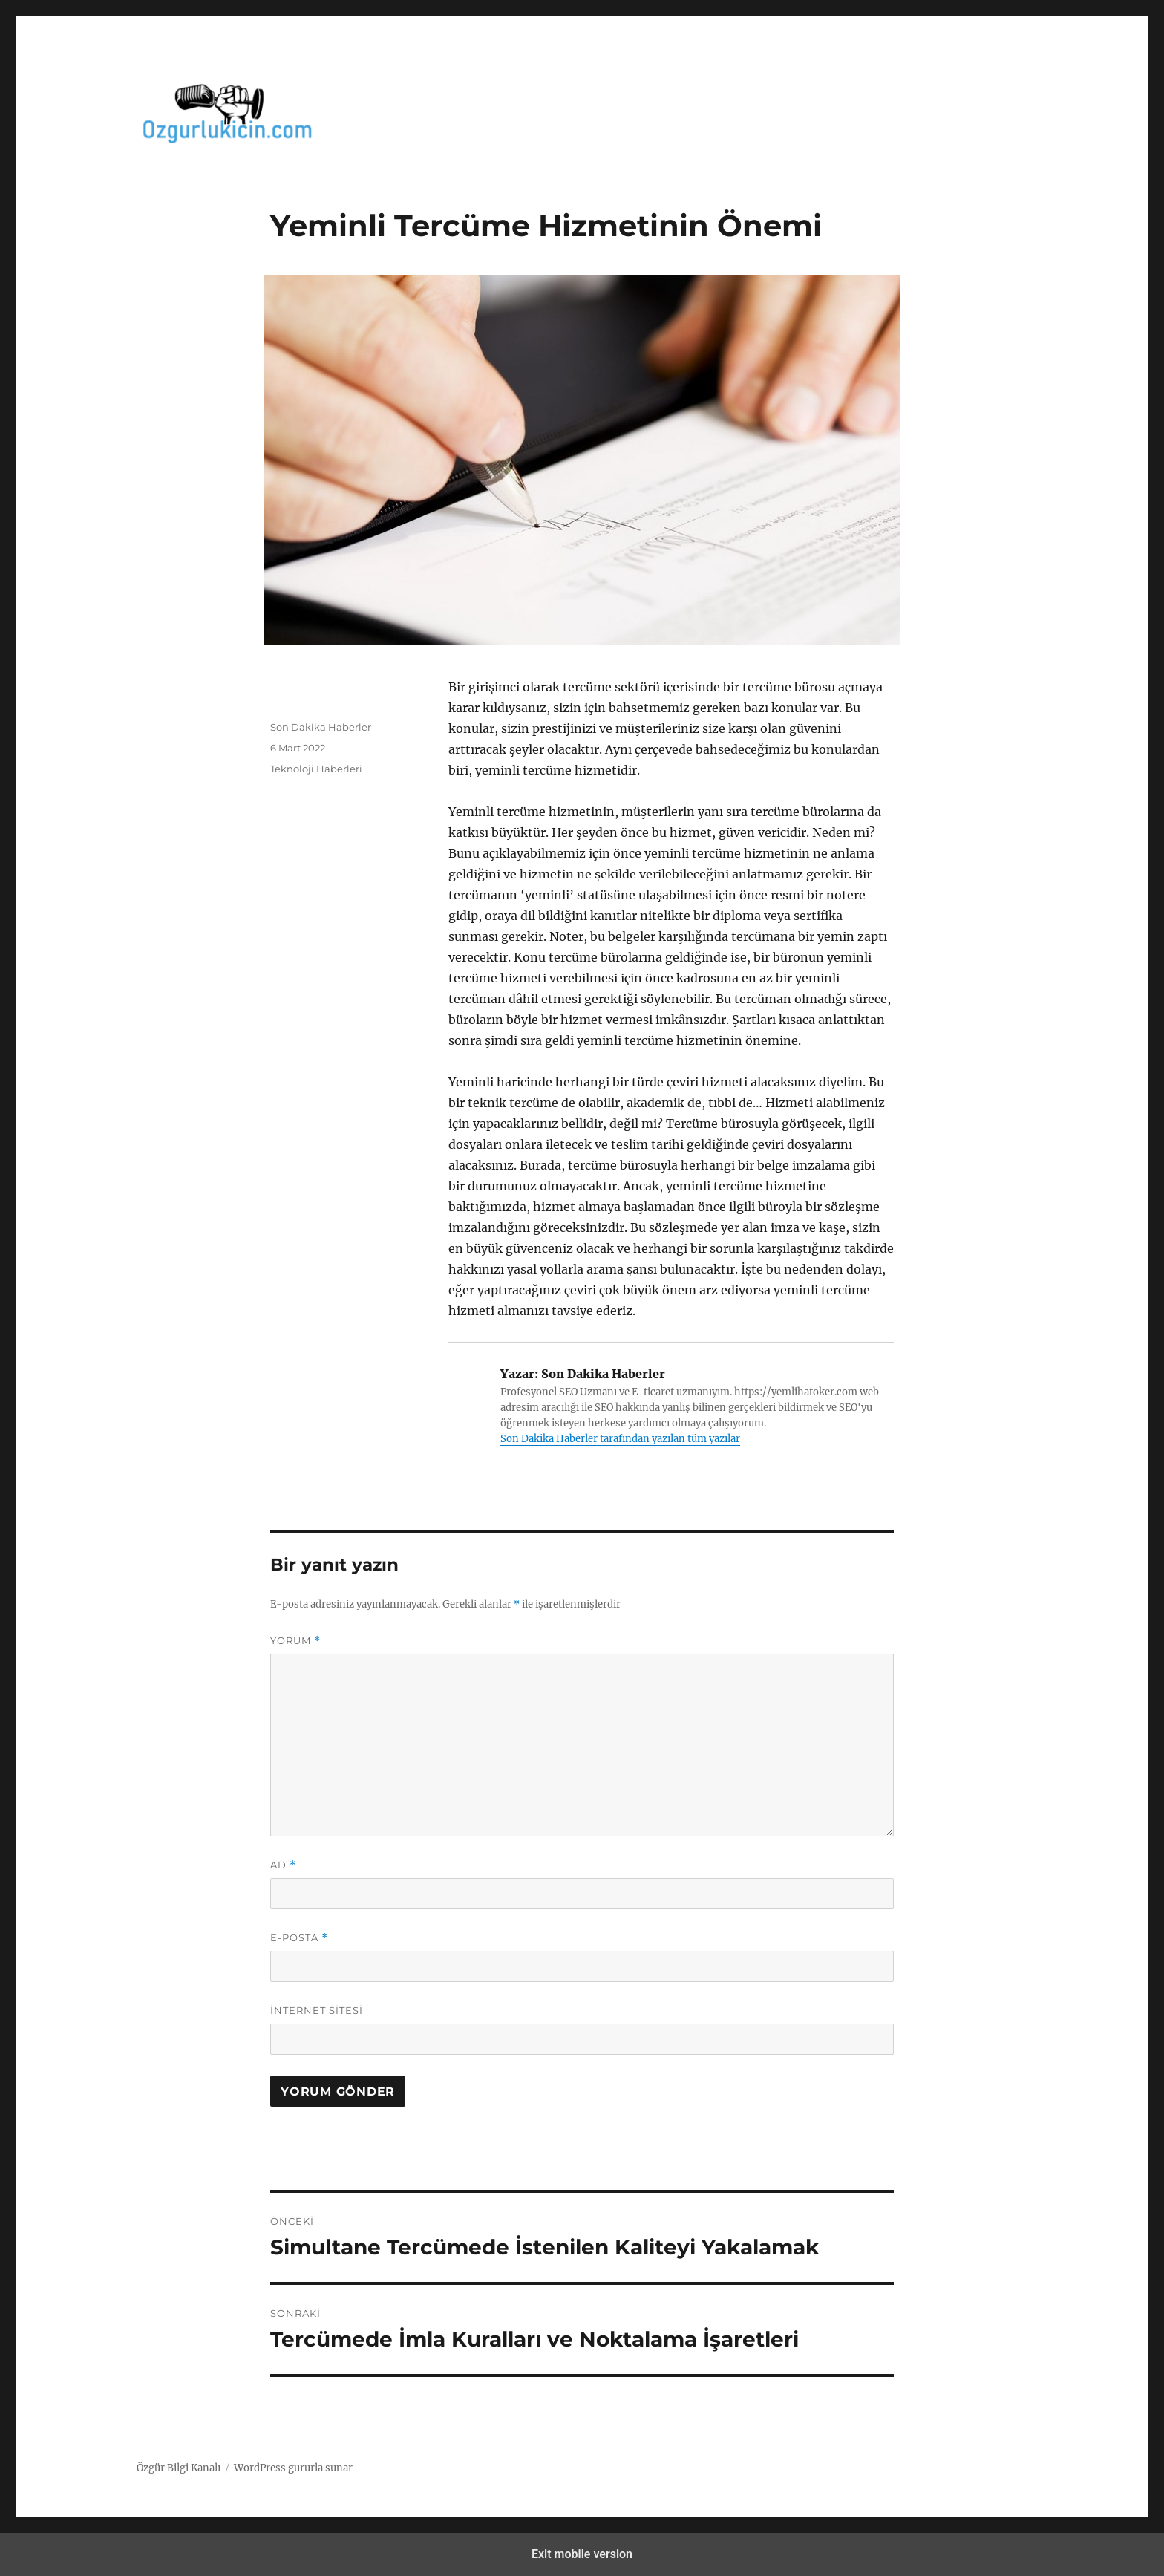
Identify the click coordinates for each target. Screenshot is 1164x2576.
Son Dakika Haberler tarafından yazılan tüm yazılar (620, 1438)
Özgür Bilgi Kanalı (178, 2468)
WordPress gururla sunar (293, 2468)
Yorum (295, 1640)
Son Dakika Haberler (320, 727)
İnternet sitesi (316, 2010)
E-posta (299, 1937)
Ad (283, 1865)
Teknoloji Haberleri (316, 769)
